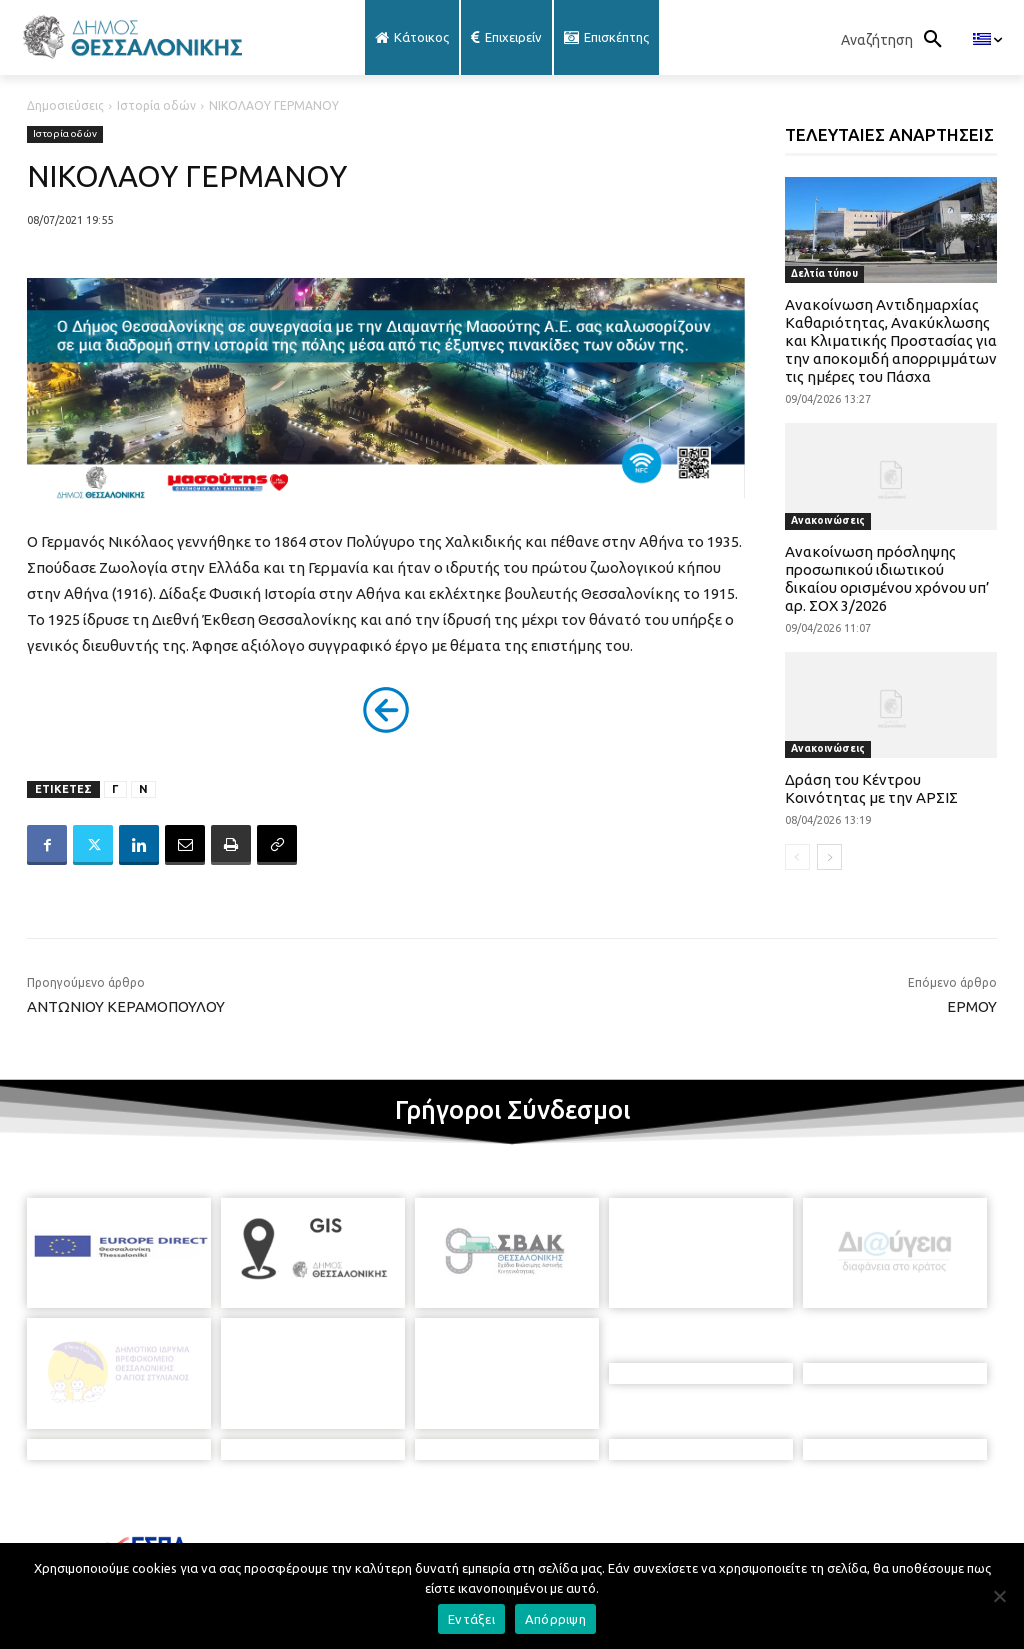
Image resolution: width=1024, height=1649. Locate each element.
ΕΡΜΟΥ (972, 1006)
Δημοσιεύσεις (65, 105)
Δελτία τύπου (824, 273)
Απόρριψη (555, 1619)
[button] (897, 40)
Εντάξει (471, 1619)
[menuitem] (987, 40)
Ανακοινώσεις (828, 520)
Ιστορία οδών (156, 105)
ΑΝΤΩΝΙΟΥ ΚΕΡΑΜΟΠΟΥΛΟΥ (126, 1006)
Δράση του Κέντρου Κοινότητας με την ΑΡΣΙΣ (871, 788)
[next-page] (829, 857)
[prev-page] (797, 857)
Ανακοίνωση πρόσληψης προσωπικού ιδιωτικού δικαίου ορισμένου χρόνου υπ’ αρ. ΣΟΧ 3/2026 (887, 578)
